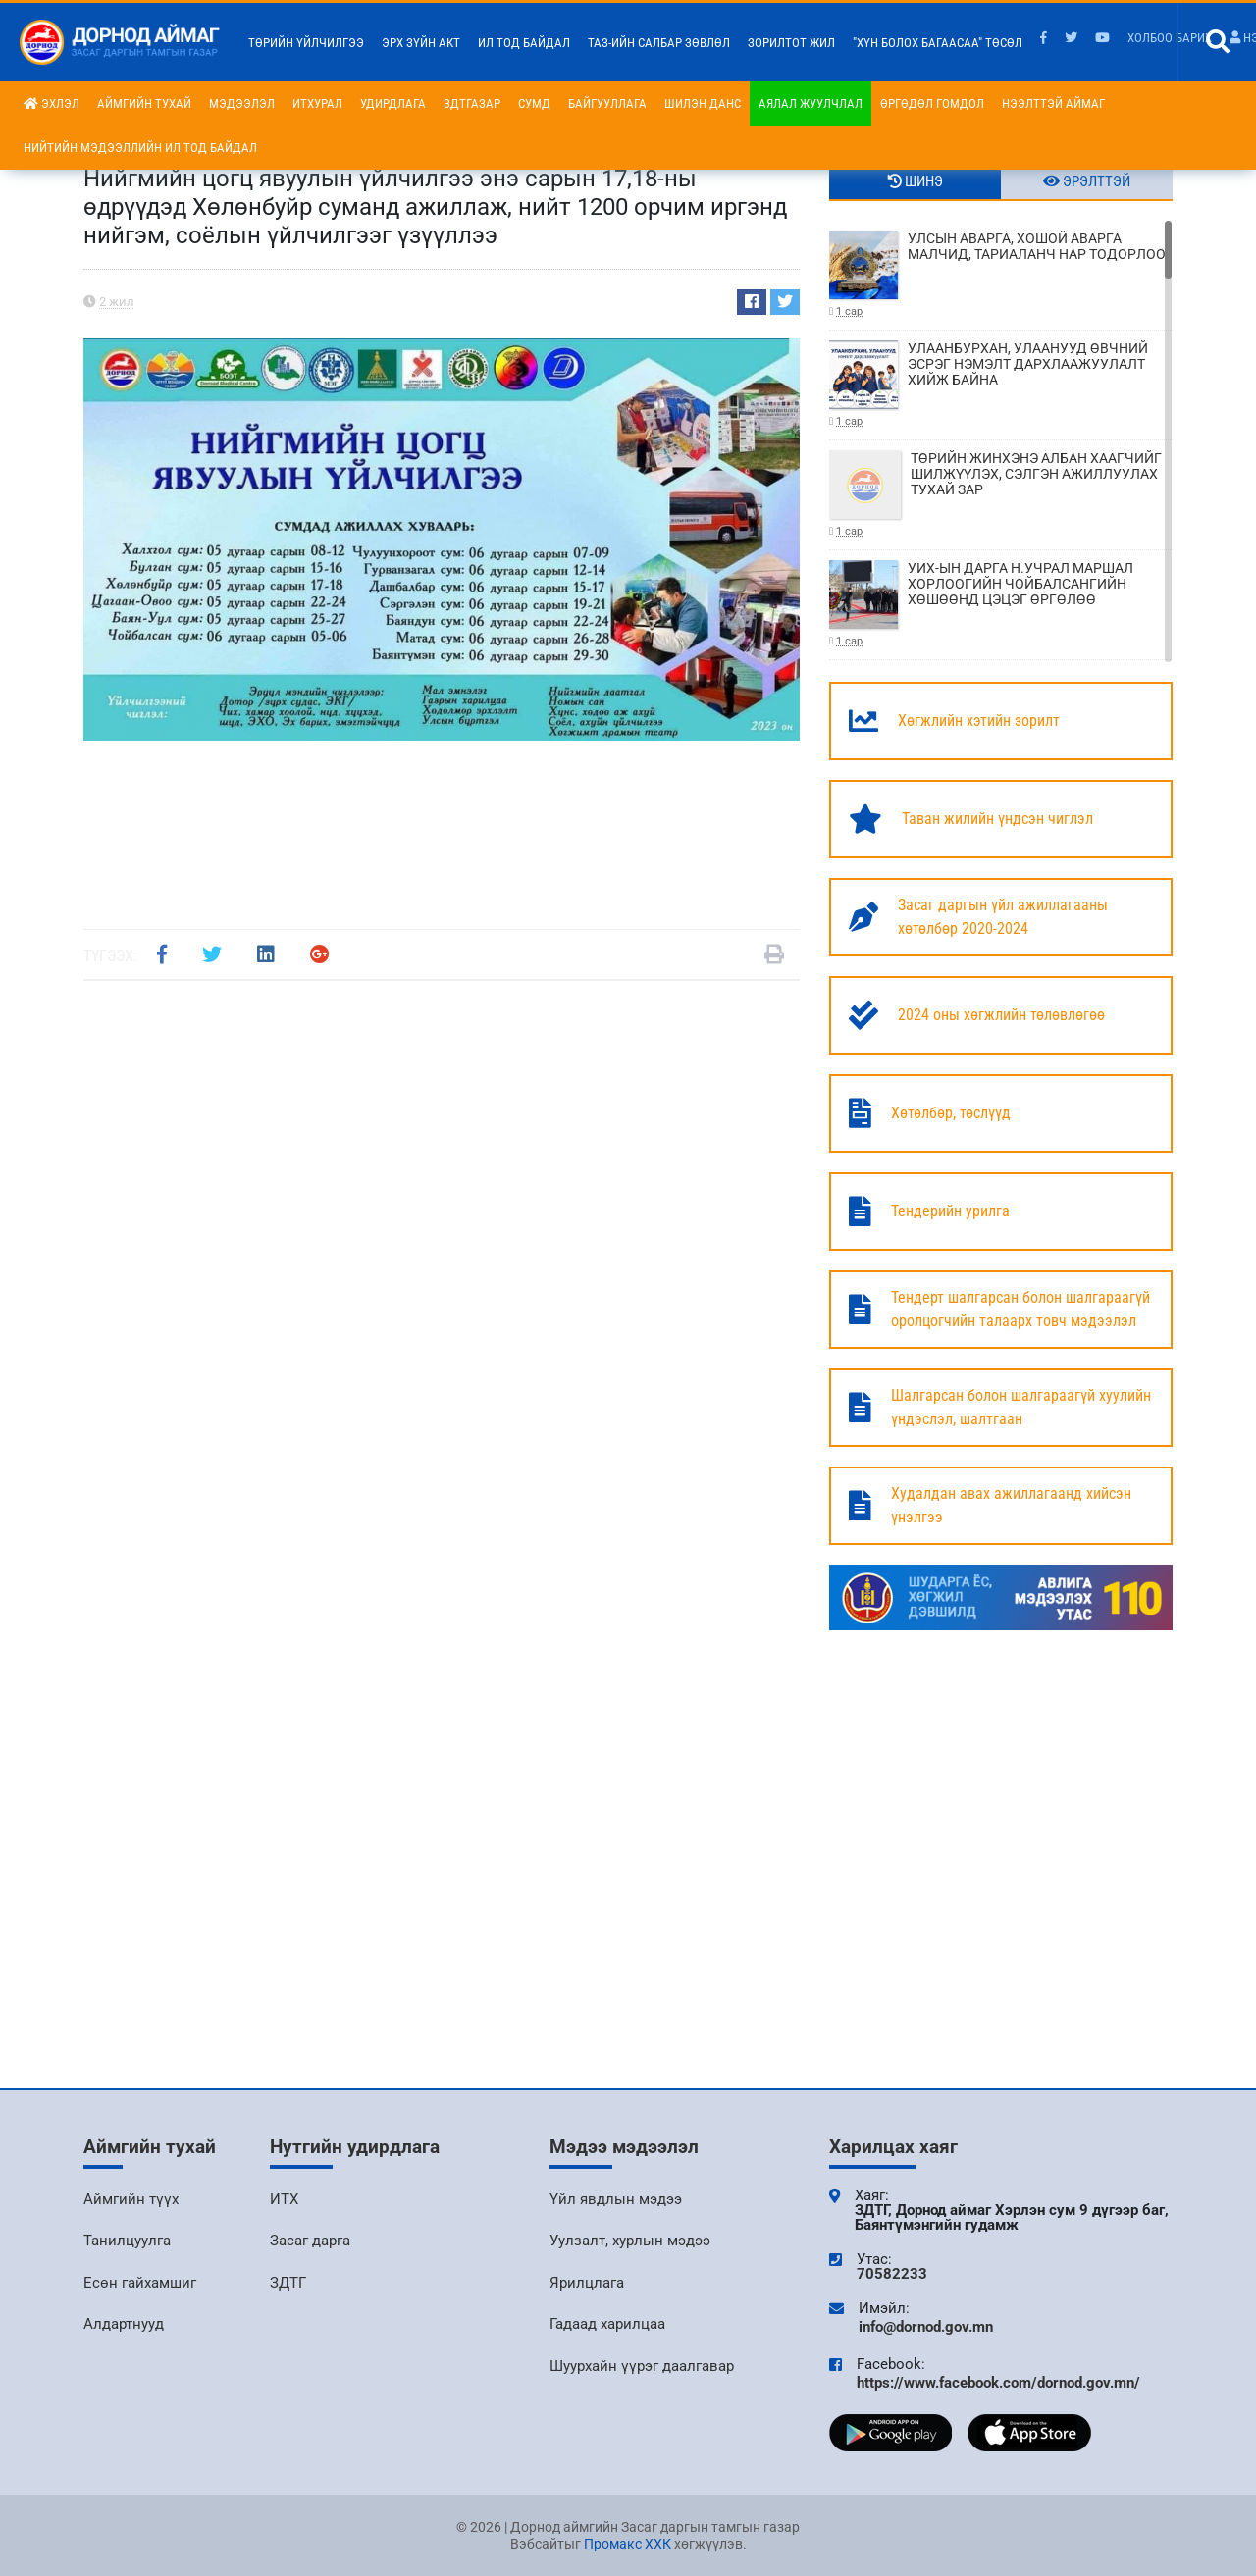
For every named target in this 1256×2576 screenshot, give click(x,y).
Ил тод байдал (524, 42)
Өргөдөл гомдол (932, 103)
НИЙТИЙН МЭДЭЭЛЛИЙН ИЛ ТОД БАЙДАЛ (140, 147)
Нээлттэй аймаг (1053, 103)
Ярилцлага (587, 2283)
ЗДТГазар (472, 103)
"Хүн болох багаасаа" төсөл (937, 42)
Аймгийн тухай (144, 103)
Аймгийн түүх (131, 2199)
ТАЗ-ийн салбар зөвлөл (659, 42)
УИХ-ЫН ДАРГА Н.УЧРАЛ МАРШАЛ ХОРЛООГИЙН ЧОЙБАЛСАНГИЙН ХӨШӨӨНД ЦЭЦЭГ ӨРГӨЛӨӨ (1001, 604)
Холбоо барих (1169, 37)
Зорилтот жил (791, 42)
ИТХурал (317, 103)
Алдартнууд (123, 2324)
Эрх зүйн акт (421, 42)
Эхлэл (51, 103)
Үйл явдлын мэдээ (616, 2199)
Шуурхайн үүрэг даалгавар (642, 2366)
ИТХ (284, 2199)
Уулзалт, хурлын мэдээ (630, 2240)
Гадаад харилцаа (607, 2324)
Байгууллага (607, 103)
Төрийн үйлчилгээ (306, 42)
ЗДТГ (288, 2283)
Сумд (534, 103)
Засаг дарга (310, 2240)
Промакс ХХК (627, 2543)
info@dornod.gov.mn (926, 2327)
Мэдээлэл (242, 103)
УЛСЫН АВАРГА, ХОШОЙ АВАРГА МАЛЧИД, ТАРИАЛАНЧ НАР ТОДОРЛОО (1001, 275)
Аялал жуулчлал (811, 103)
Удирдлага (393, 103)
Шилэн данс (702, 103)
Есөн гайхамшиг (139, 2283)
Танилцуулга (127, 2240)
